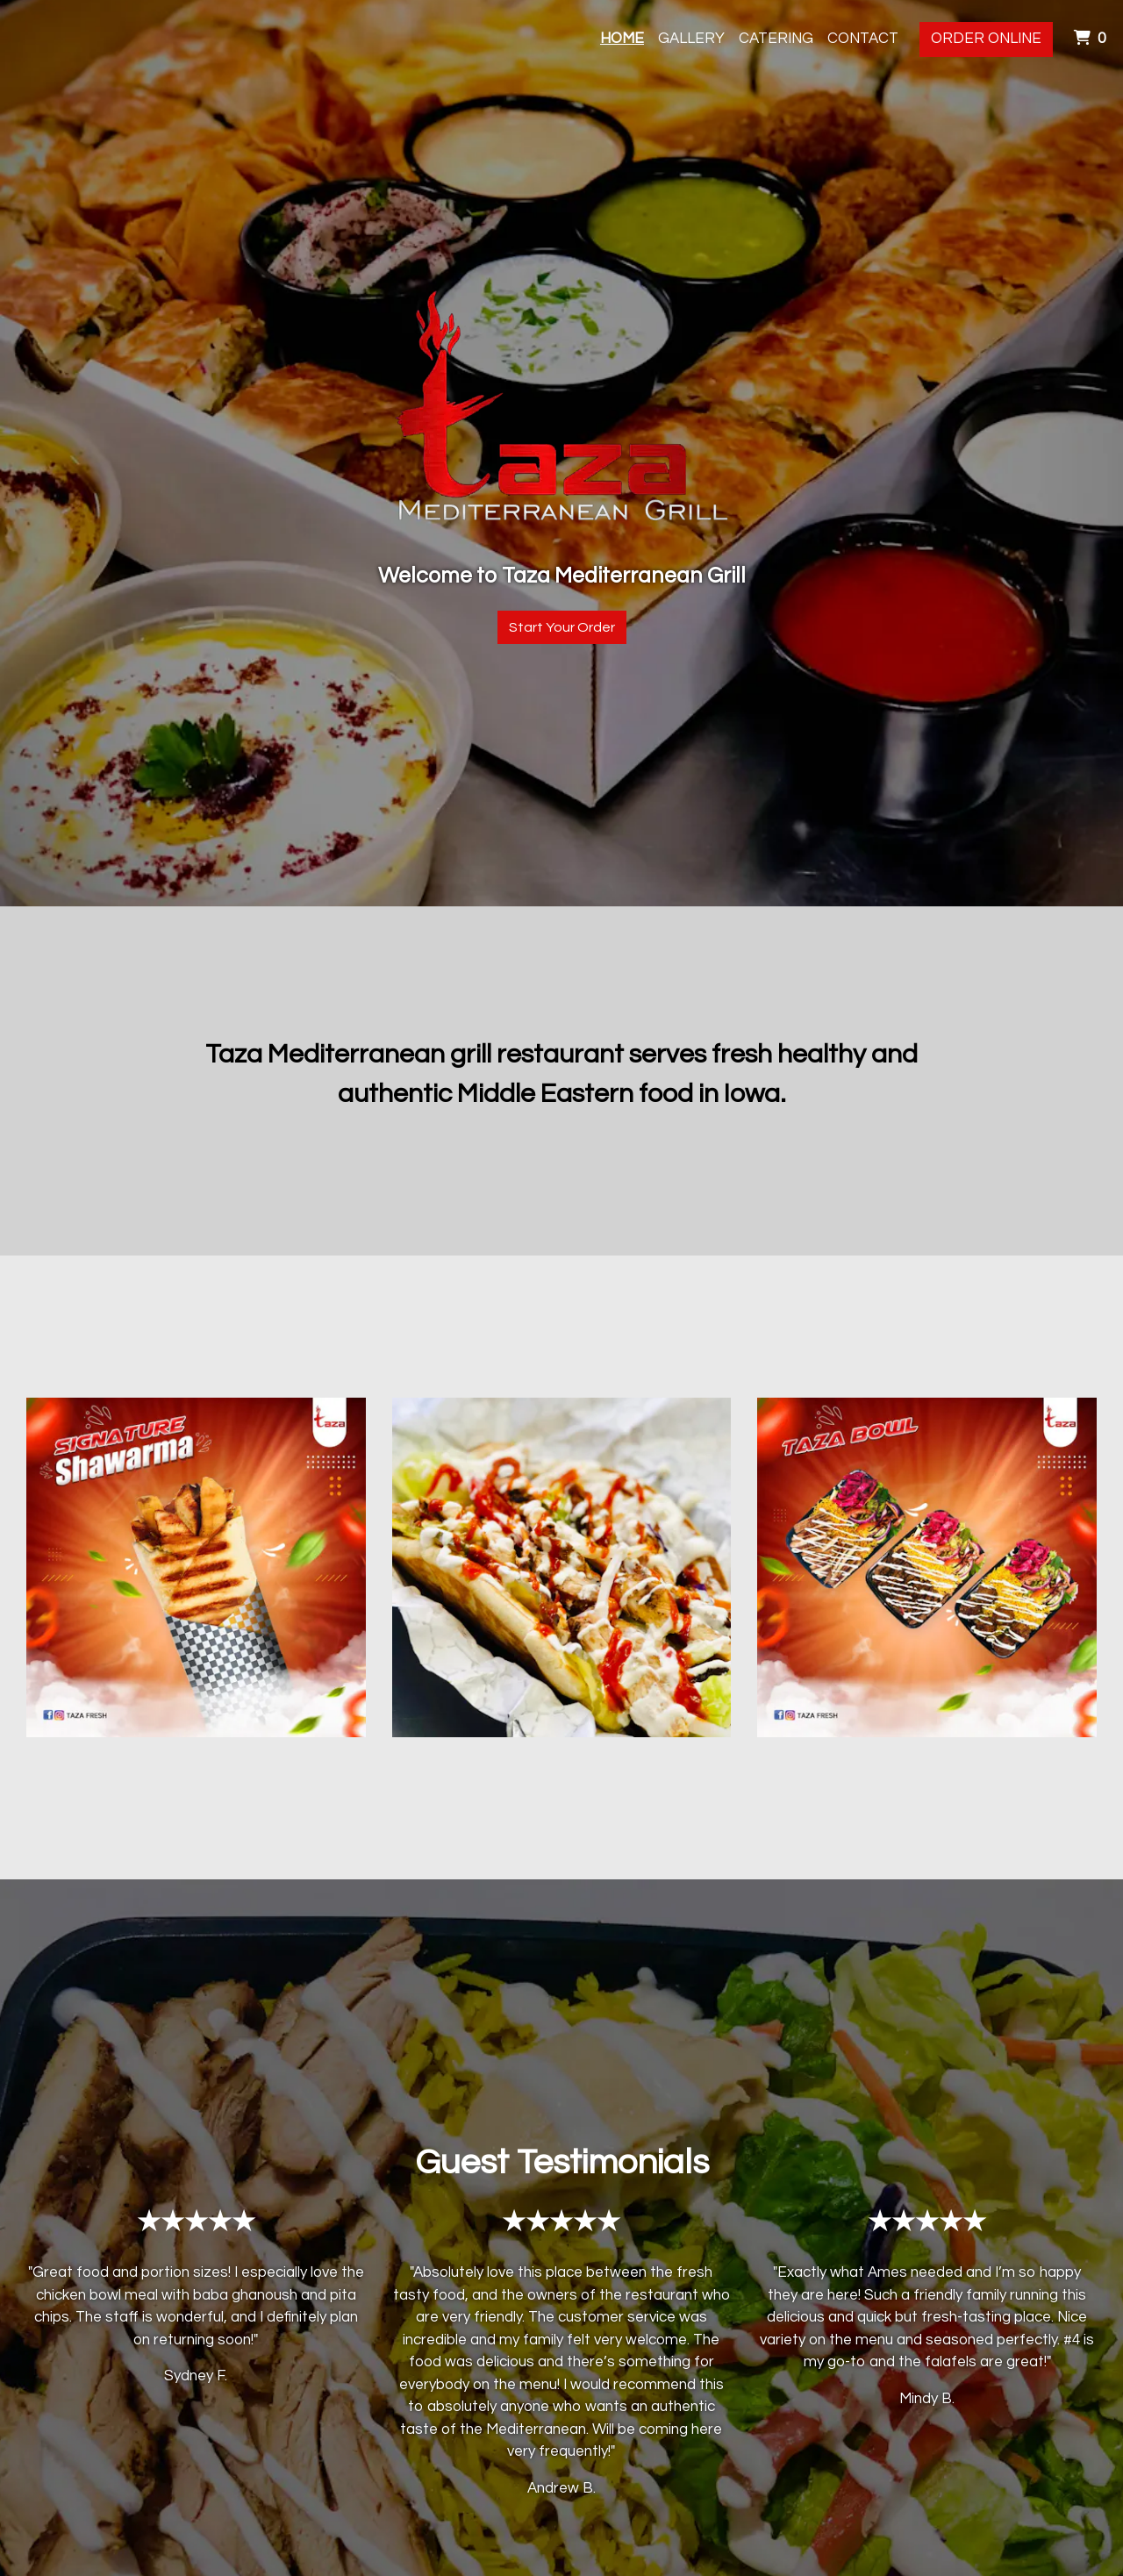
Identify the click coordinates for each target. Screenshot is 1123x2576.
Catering (776, 39)
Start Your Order (562, 627)
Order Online (986, 39)
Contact (862, 39)
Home (622, 39)
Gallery (691, 39)
